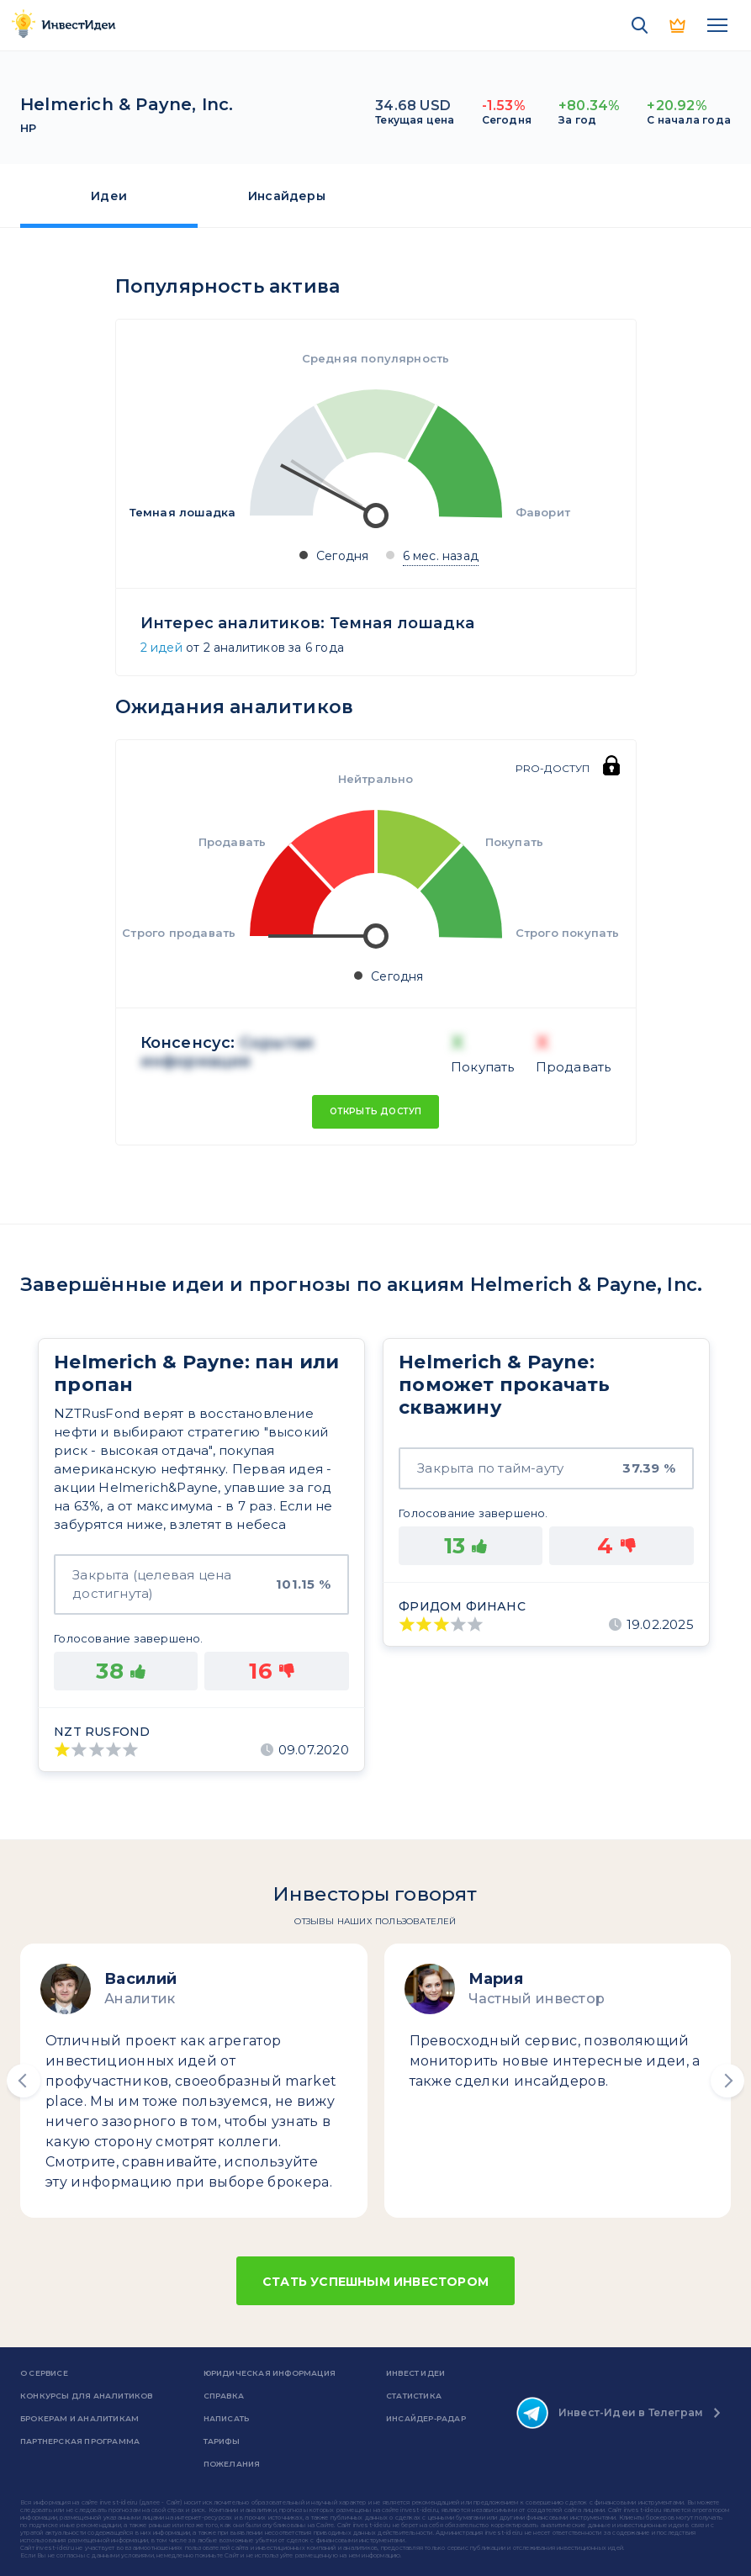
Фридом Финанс (462, 1606)
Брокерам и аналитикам (79, 2418)
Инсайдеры (286, 196)
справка (224, 2395)
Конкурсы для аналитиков (86, 2395)
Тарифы (222, 2441)
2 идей (161, 647)
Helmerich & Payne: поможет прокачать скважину (504, 1385)
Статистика (414, 2395)
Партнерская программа (80, 2441)
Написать (227, 2418)
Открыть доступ (376, 1111)
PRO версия (678, 25)
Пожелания (232, 2463)
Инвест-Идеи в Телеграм (609, 2413)
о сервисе (44, 2373)
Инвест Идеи (415, 2373)
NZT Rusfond (102, 1731)
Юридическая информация (270, 2373)
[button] (23, 2080)
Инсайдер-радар (426, 2418)
